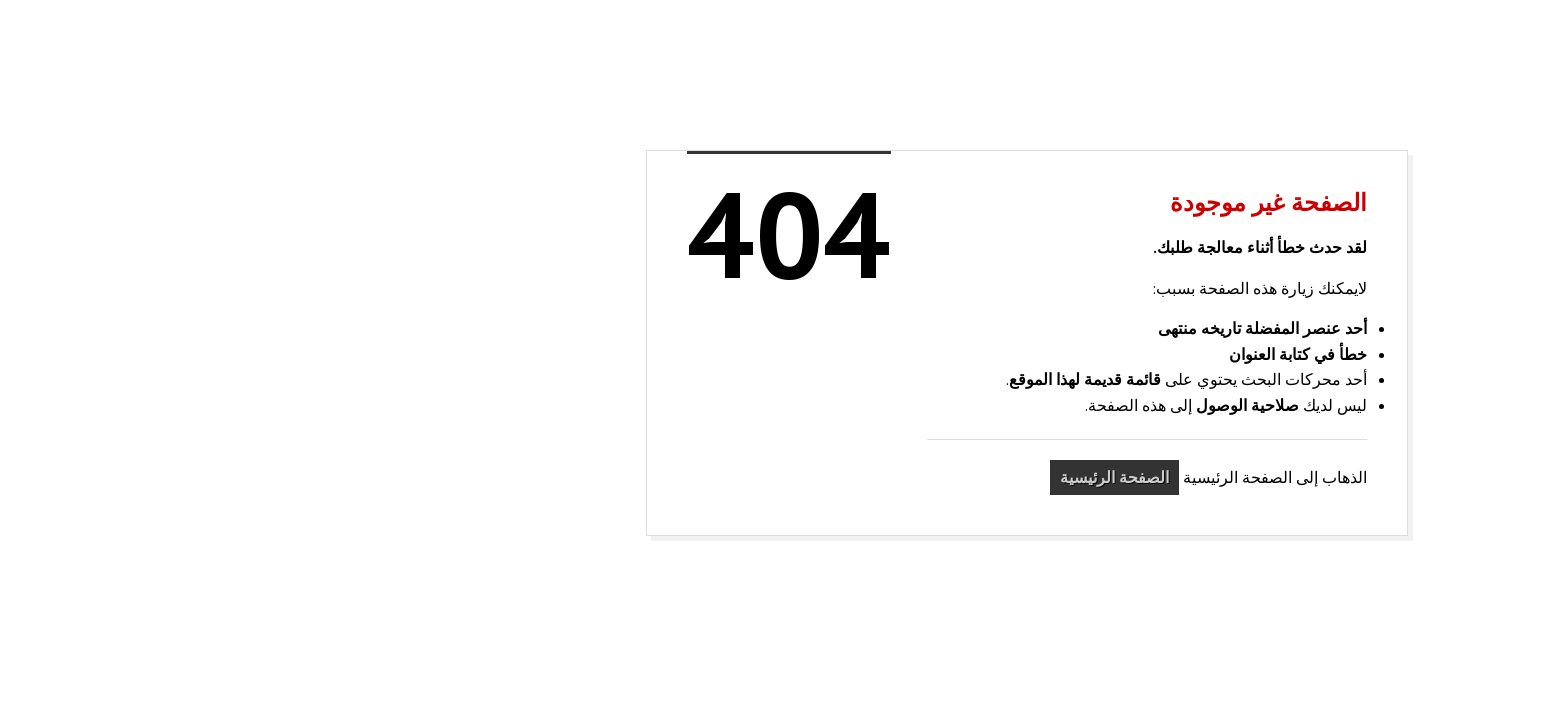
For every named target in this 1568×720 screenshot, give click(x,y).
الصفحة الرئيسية (871, 477)
